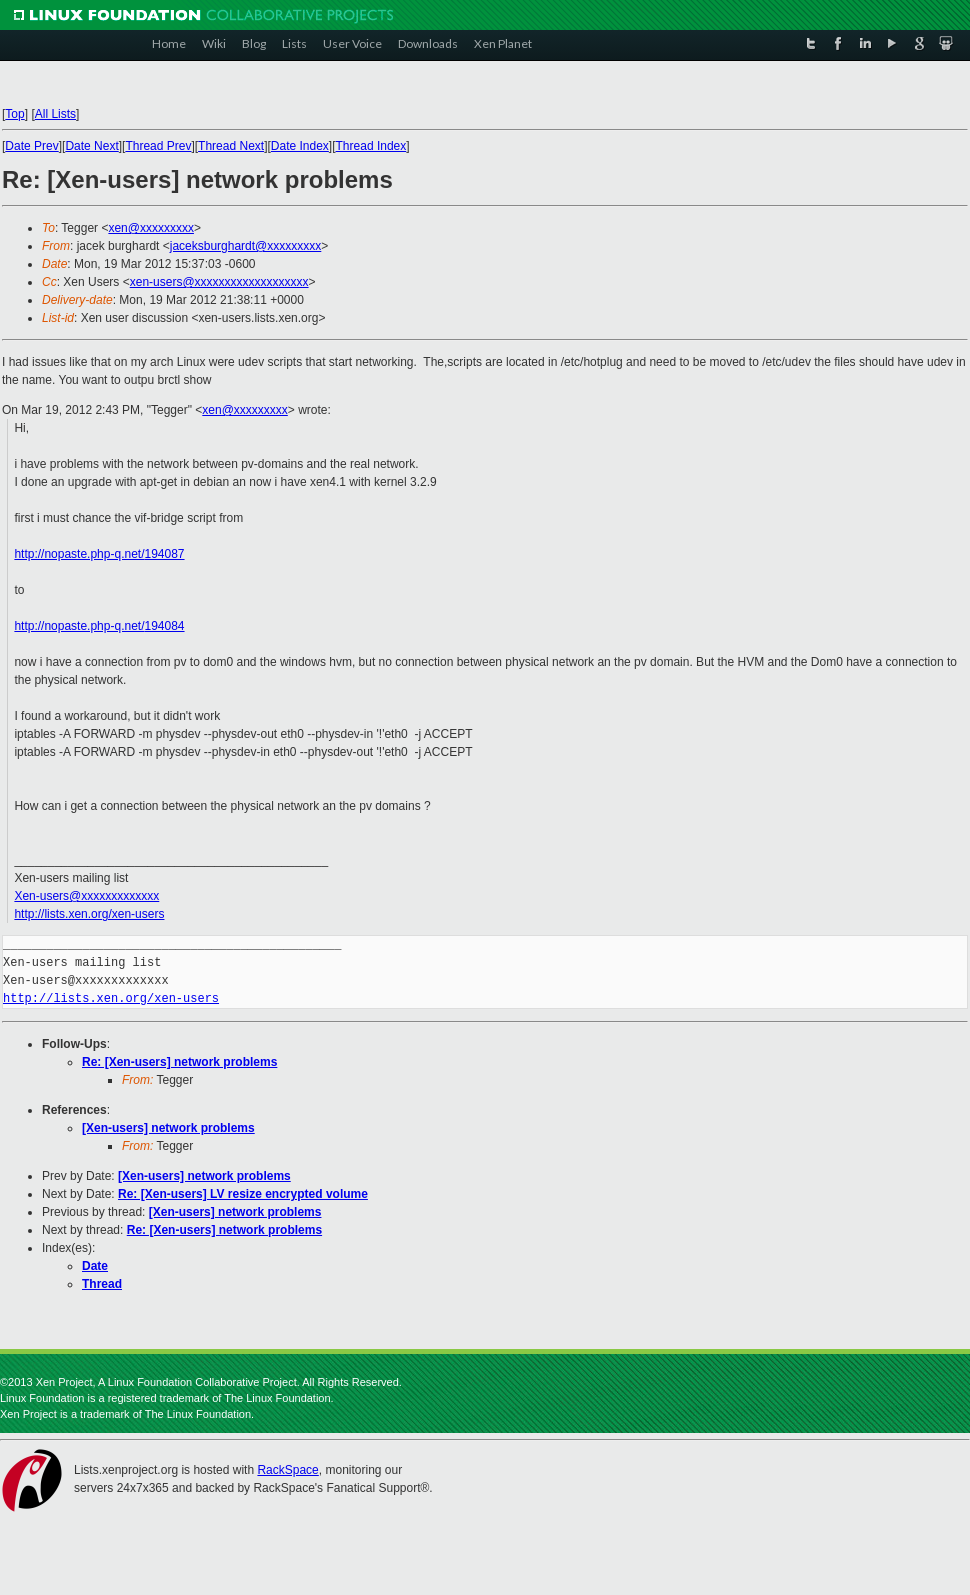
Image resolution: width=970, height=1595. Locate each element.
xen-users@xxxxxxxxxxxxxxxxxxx (219, 282)
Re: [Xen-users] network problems (179, 1062)
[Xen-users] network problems (168, 1128)
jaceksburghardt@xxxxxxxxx (246, 246)
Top (14, 114)
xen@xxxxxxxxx (151, 228)
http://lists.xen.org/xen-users (89, 914)
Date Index (300, 146)
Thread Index (371, 146)
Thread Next (231, 146)
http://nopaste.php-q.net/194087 (99, 554)
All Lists (55, 114)
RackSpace (287, 1470)
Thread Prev (158, 146)
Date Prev (31, 146)
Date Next (91, 146)
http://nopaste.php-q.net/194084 (99, 626)
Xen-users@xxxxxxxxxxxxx (86, 896)
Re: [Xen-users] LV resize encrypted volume (243, 1194)
